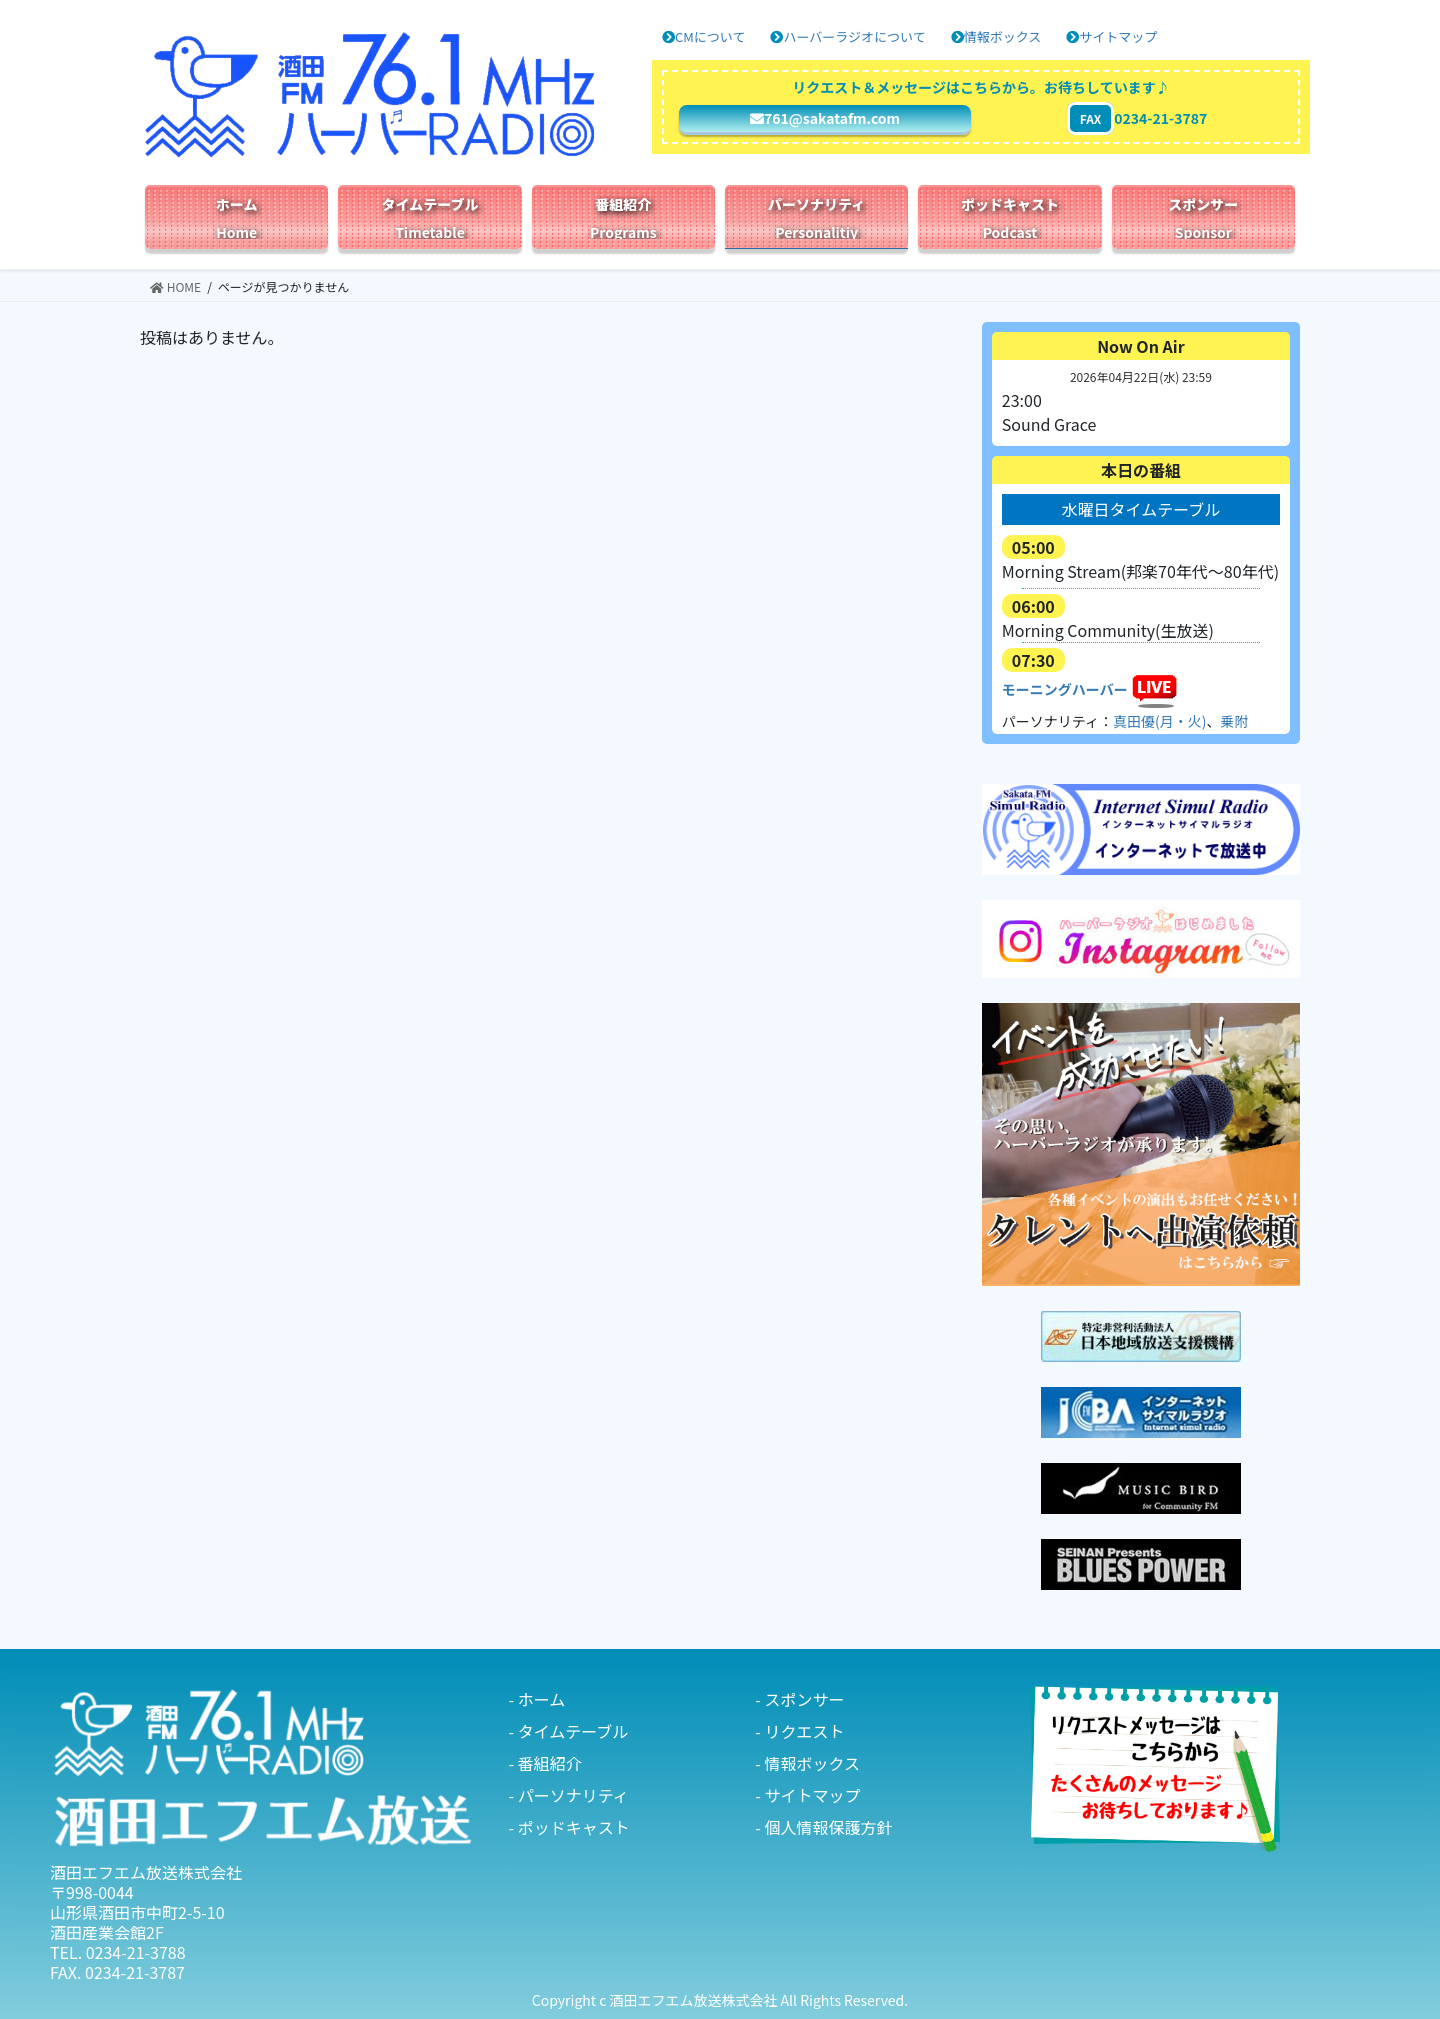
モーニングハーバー (1065, 689)
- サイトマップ (807, 1795)
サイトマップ (1111, 36)
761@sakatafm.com (825, 118)
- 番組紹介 (545, 1763)
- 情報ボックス (807, 1763)
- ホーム (537, 1699)
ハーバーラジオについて (847, 36)
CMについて (703, 36)
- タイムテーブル (569, 1731)
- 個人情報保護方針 (823, 1827)
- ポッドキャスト (569, 1827)
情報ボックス (996, 36)
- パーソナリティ (569, 1795)
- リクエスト (799, 1731)
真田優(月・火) (1159, 721)
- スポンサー (799, 1699)
